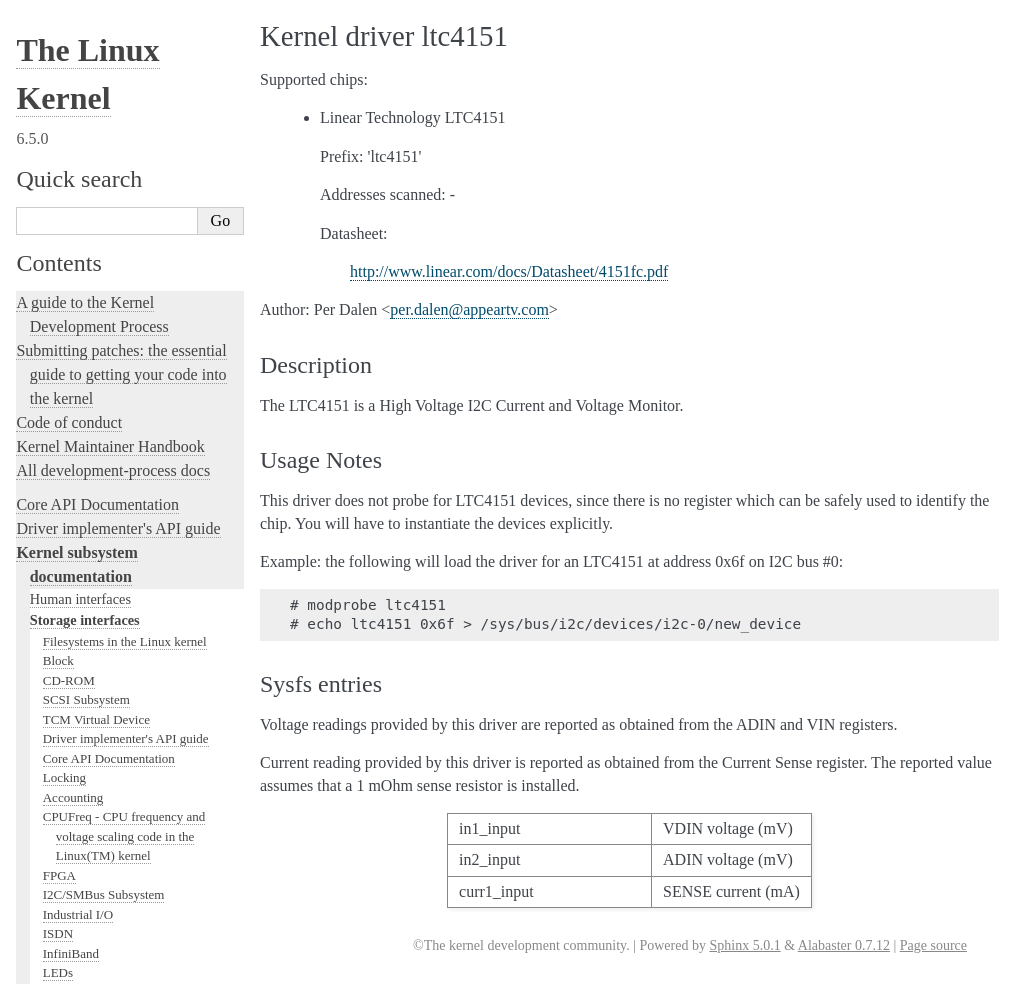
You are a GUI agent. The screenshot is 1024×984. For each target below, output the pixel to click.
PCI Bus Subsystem (94, 166)
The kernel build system (93, 636)
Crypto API (73, 88)
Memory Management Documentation (142, 107)
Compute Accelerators (101, 49)
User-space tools (69, 684)
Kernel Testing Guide (84, 434)
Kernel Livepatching (82, 530)
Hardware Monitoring (105, 29)
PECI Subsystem (87, 263)
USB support (77, 146)
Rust (30, 554)
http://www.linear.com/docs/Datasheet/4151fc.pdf (509, 271)
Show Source (58, 972)
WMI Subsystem (87, 283)
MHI (55, 244)
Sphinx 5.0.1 (744, 945)
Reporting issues (69, 660)
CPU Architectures (76, 824)
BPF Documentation (96, 127)
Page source (933, 945)
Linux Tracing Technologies (106, 482)
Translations (55, 892)
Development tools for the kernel (122, 410)
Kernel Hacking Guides (91, 458)
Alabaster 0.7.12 (844, 945)
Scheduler (69, 224)
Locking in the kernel (84, 304)
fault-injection (61, 506)
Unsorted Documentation (96, 858)
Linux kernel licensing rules (105, 338)
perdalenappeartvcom (469, 309)
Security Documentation (106, 68)
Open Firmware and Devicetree (116, 790)
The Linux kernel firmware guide (122, 766)
